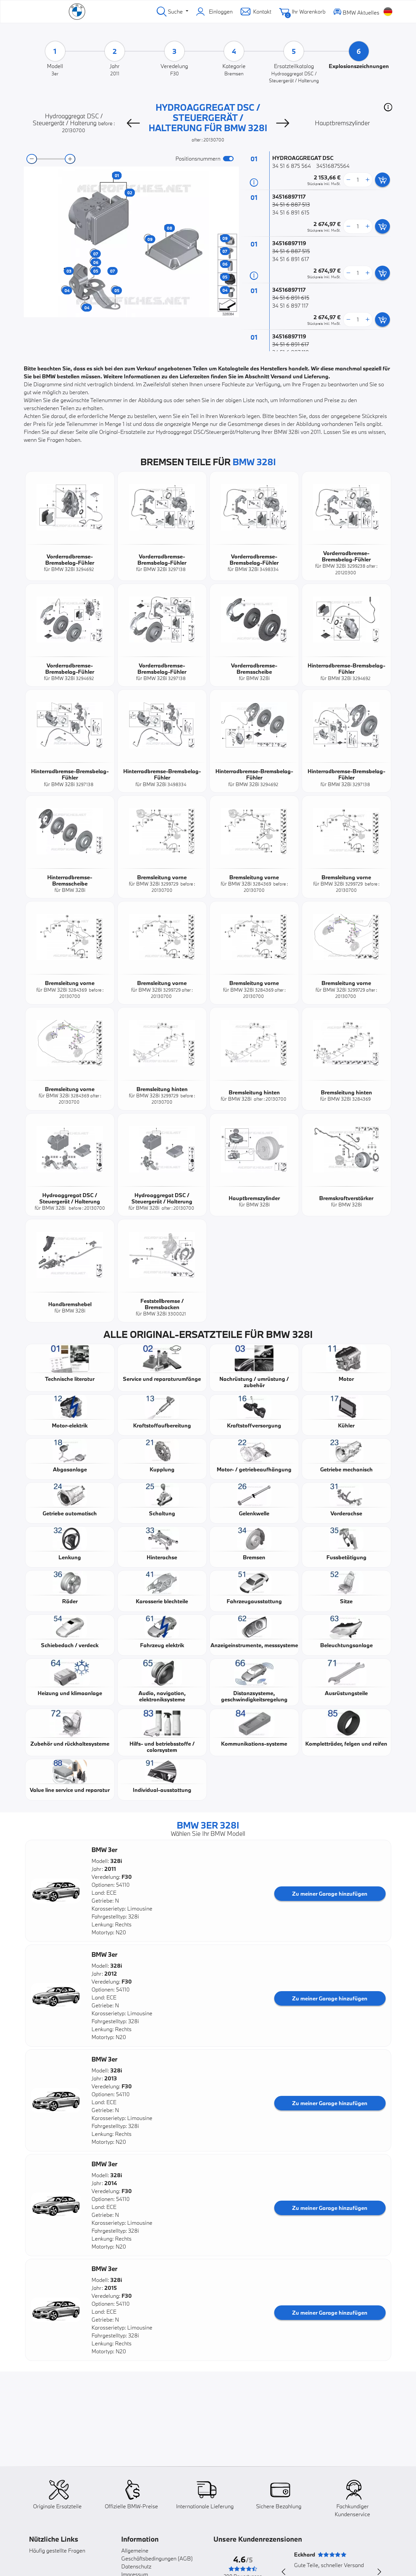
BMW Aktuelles (356, 11)
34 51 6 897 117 (290, 305)
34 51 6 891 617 (290, 258)
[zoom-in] (70, 159)
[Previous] (133, 123)
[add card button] (382, 179)
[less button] (348, 179)
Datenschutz (136, 2566)
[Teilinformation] (254, 182)
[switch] (228, 158)
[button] (388, 107)
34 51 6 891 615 (290, 212)
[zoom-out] (31, 159)
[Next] (282, 123)
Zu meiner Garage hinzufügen (329, 1893)
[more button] (367, 179)
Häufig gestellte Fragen (57, 2550)
